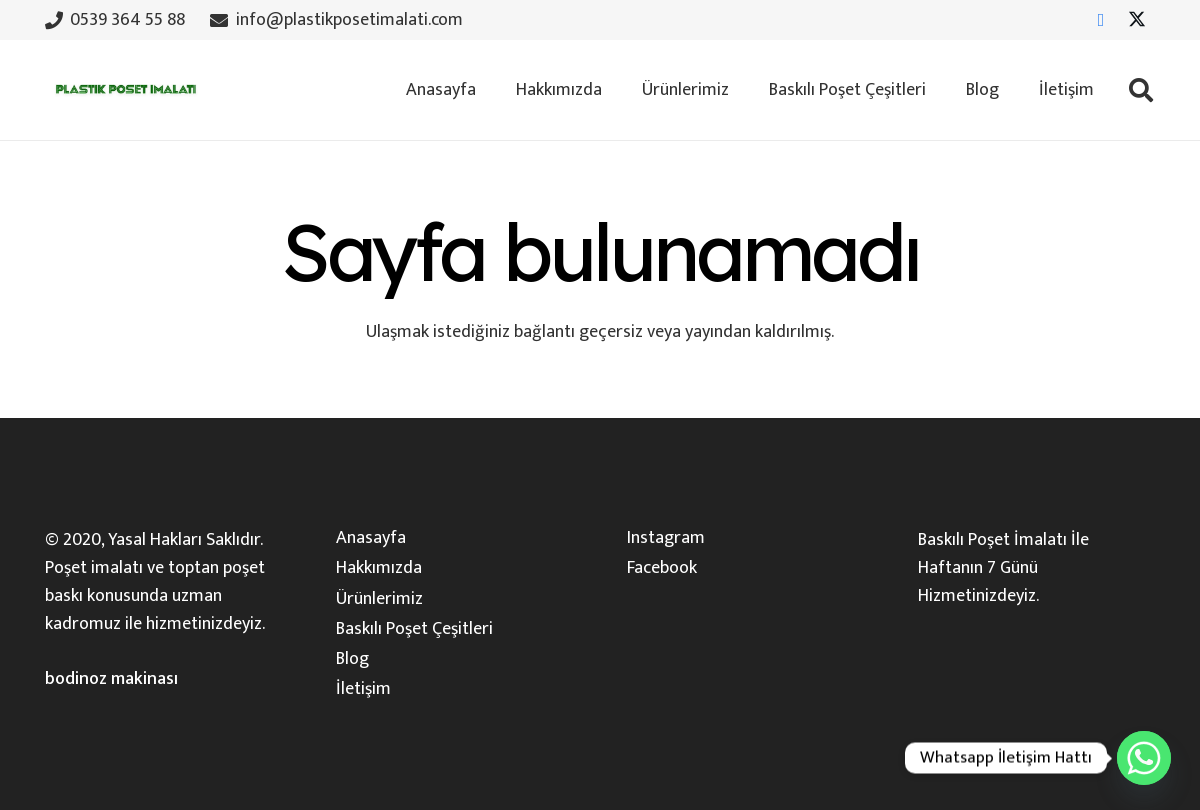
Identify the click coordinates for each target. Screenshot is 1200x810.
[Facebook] (1101, 20)
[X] (1137, 20)
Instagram (666, 538)
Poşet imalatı (94, 568)
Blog (352, 659)
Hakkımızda (379, 568)
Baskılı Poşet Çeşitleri (414, 629)
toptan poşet (216, 568)
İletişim (363, 689)
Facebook (662, 568)
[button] (1140, 90)
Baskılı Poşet (964, 540)
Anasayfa (371, 538)
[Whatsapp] (1144, 758)
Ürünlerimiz (379, 599)
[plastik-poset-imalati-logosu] (124, 90)
